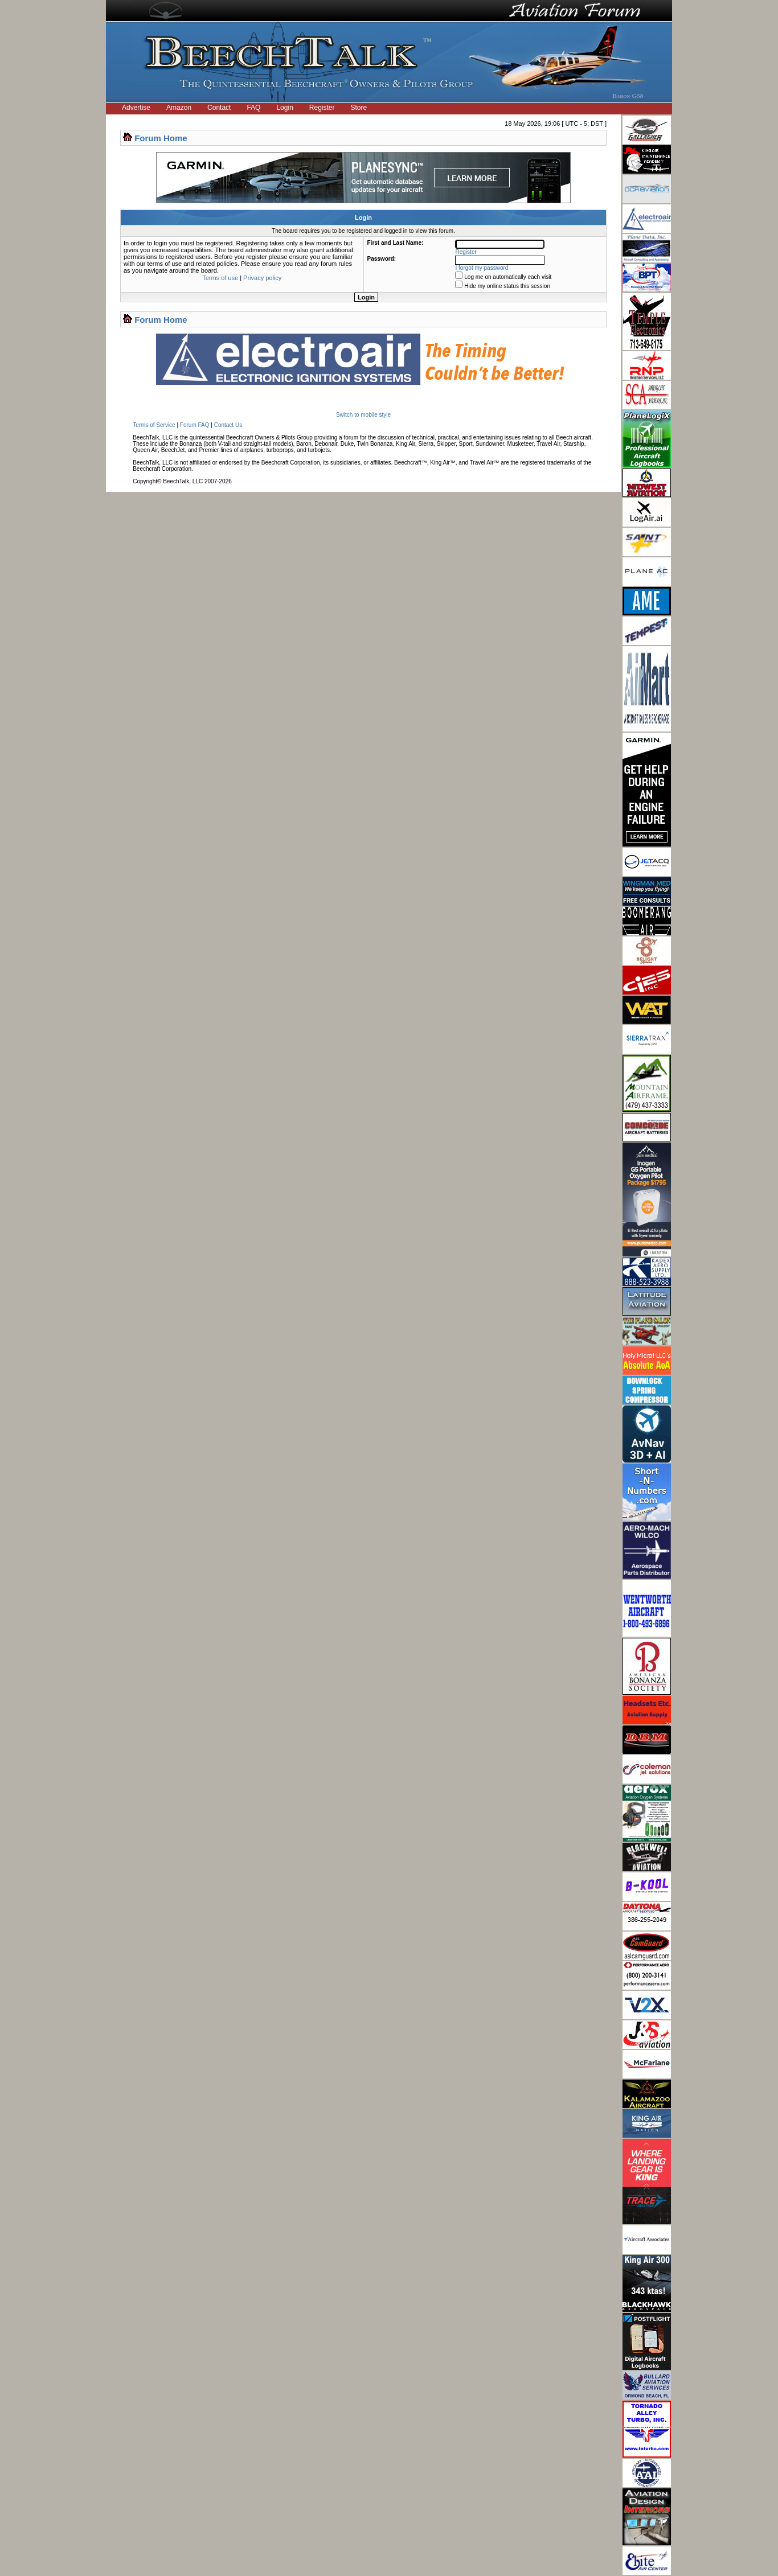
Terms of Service (154, 425)
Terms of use (220, 277)
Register (322, 108)
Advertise (136, 108)
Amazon (178, 108)
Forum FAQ (195, 425)
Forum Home (160, 138)
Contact (219, 108)
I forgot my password (482, 268)
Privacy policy (262, 277)
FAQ (253, 108)
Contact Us (228, 425)
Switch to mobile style (363, 415)
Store (359, 108)
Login (284, 108)
